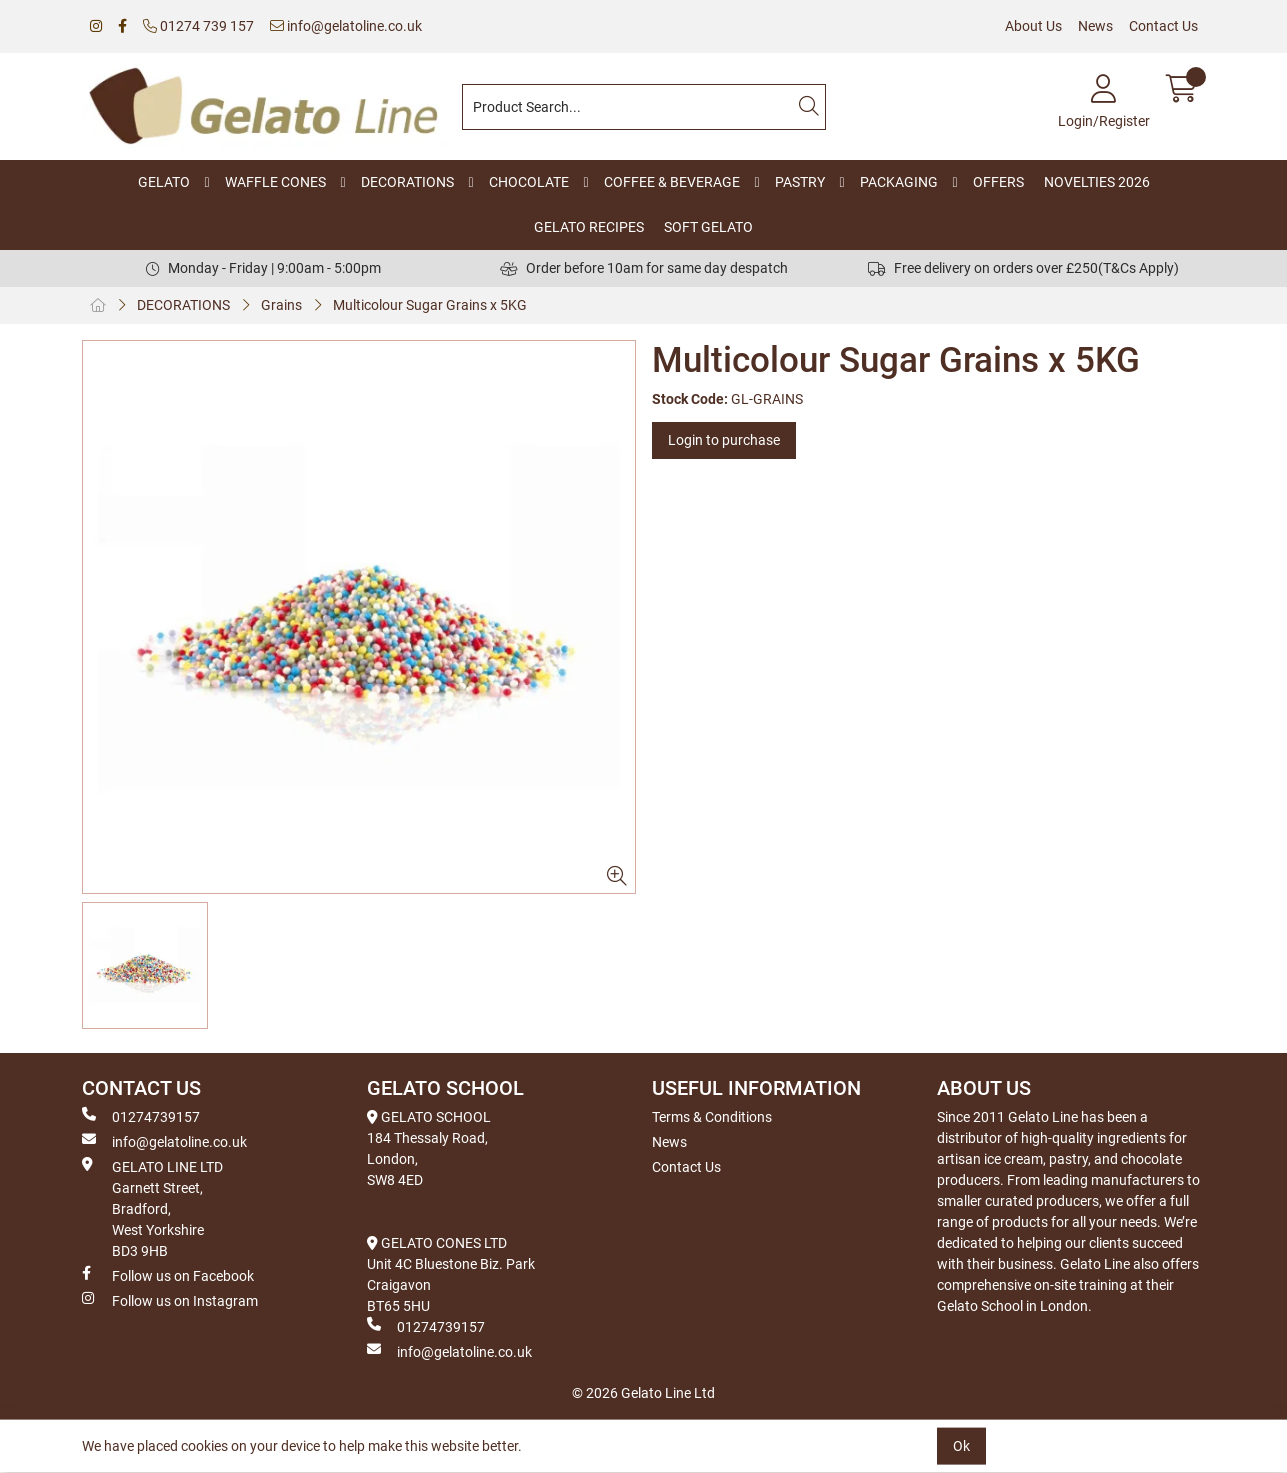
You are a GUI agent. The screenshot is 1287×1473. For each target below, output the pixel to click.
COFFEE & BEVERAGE (672, 182)
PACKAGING (899, 182)
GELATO (164, 182)
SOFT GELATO (708, 227)
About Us (1033, 26)
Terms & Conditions (712, 1117)
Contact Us (1163, 26)
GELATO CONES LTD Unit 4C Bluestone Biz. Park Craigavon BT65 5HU (451, 1274)
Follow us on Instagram (170, 1300)
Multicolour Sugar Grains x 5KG (430, 305)
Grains (281, 305)
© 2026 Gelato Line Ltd (643, 1393)
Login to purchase (724, 440)
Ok (961, 1446)
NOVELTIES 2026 (1097, 182)
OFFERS (998, 182)
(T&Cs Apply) (1138, 268)
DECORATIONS (407, 182)
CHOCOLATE (529, 182)
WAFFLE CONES (275, 182)
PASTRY (800, 182)
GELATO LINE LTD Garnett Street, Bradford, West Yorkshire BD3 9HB (152, 1208)
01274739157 (141, 1116)
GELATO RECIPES (589, 227)
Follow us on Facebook (168, 1275)
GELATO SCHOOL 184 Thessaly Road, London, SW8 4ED (429, 1148)
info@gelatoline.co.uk (346, 26)
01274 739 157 (198, 26)
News (1095, 26)
